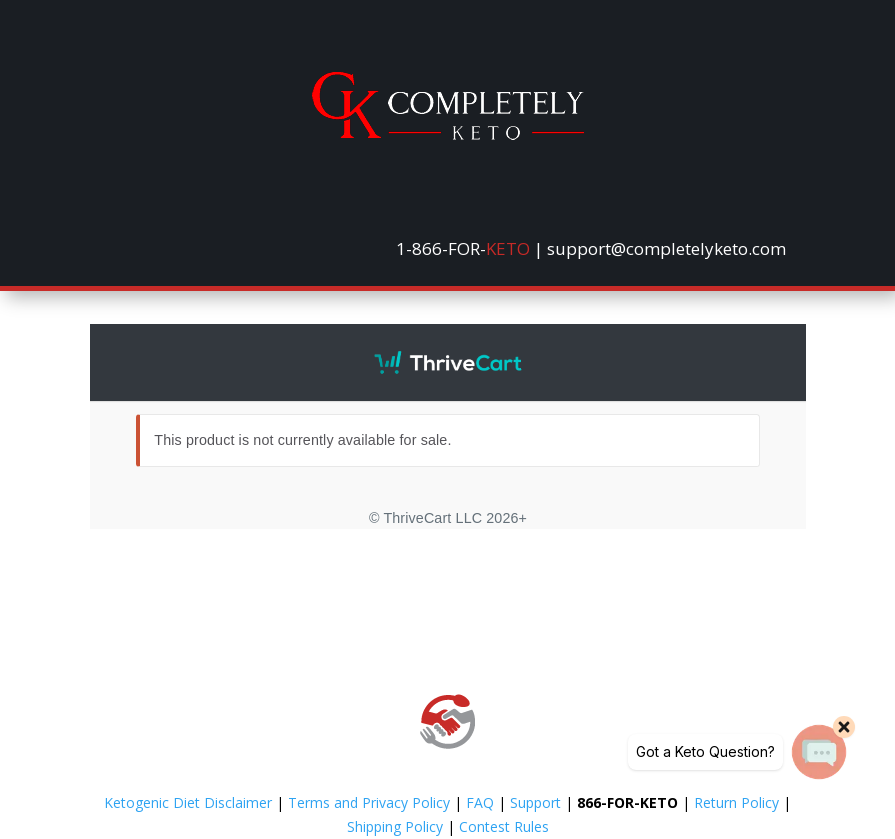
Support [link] (535, 802)
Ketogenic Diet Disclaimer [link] (188, 802)
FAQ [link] (480, 802)
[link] (448, 134)
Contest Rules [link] (504, 826)
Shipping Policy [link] (395, 826)
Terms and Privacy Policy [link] (369, 802)
